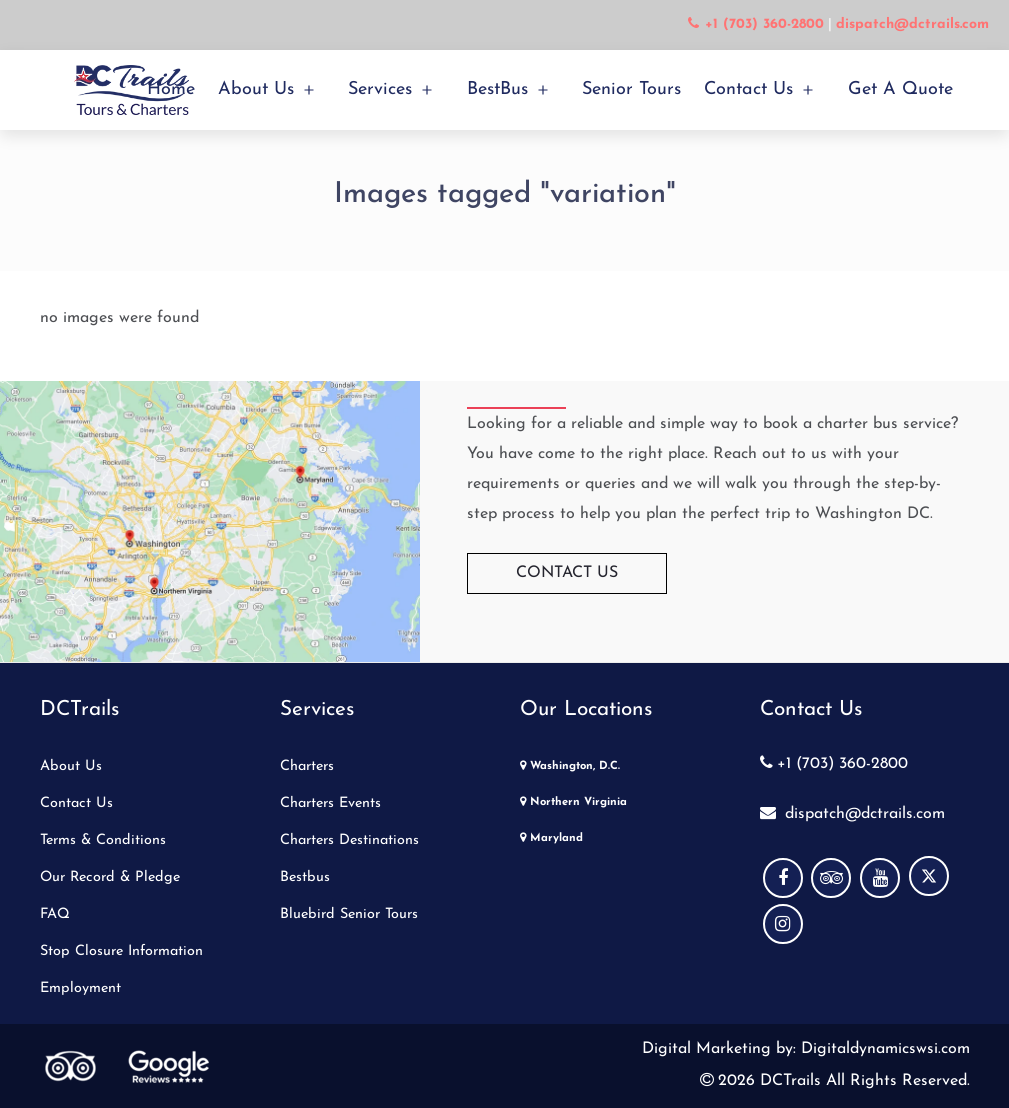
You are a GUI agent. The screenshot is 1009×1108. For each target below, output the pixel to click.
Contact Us (748, 89)
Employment (80, 988)
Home (171, 89)
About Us (256, 89)
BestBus (497, 89)
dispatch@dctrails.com (852, 814)
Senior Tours (631, 89)
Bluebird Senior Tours (349, 914)
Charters (307, 766)
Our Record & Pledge (110, 877)
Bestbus (305, 877)
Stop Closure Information (121, 951)
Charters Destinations (349, 840)
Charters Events (330, 803)
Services (380, 89)
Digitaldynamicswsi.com (883, 1049)
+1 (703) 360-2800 (834, 764)
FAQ (55, 914)
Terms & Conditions (103, 840)
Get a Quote (900, 89)
